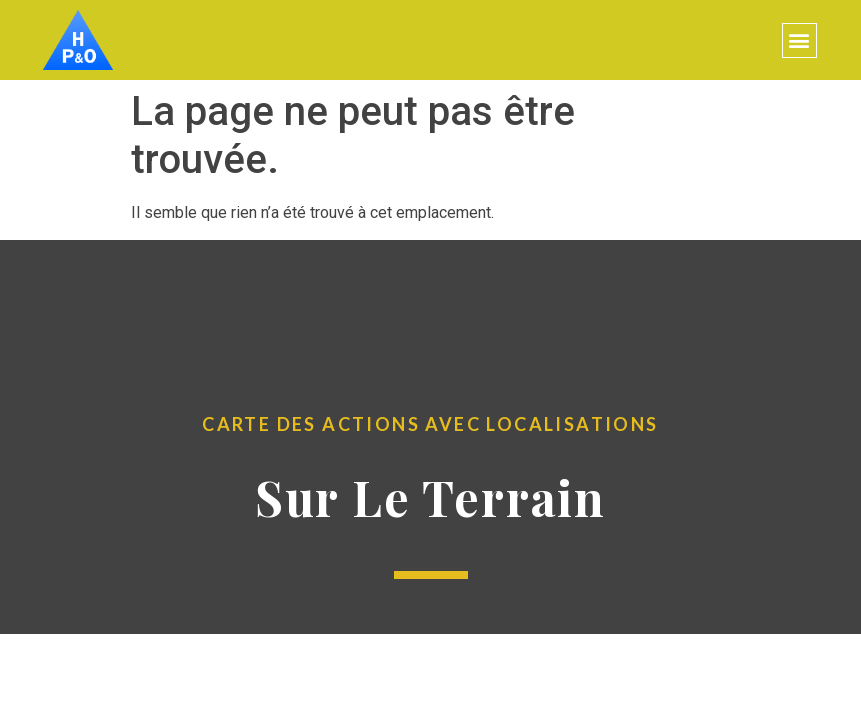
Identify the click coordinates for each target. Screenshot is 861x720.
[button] (799, 40)
